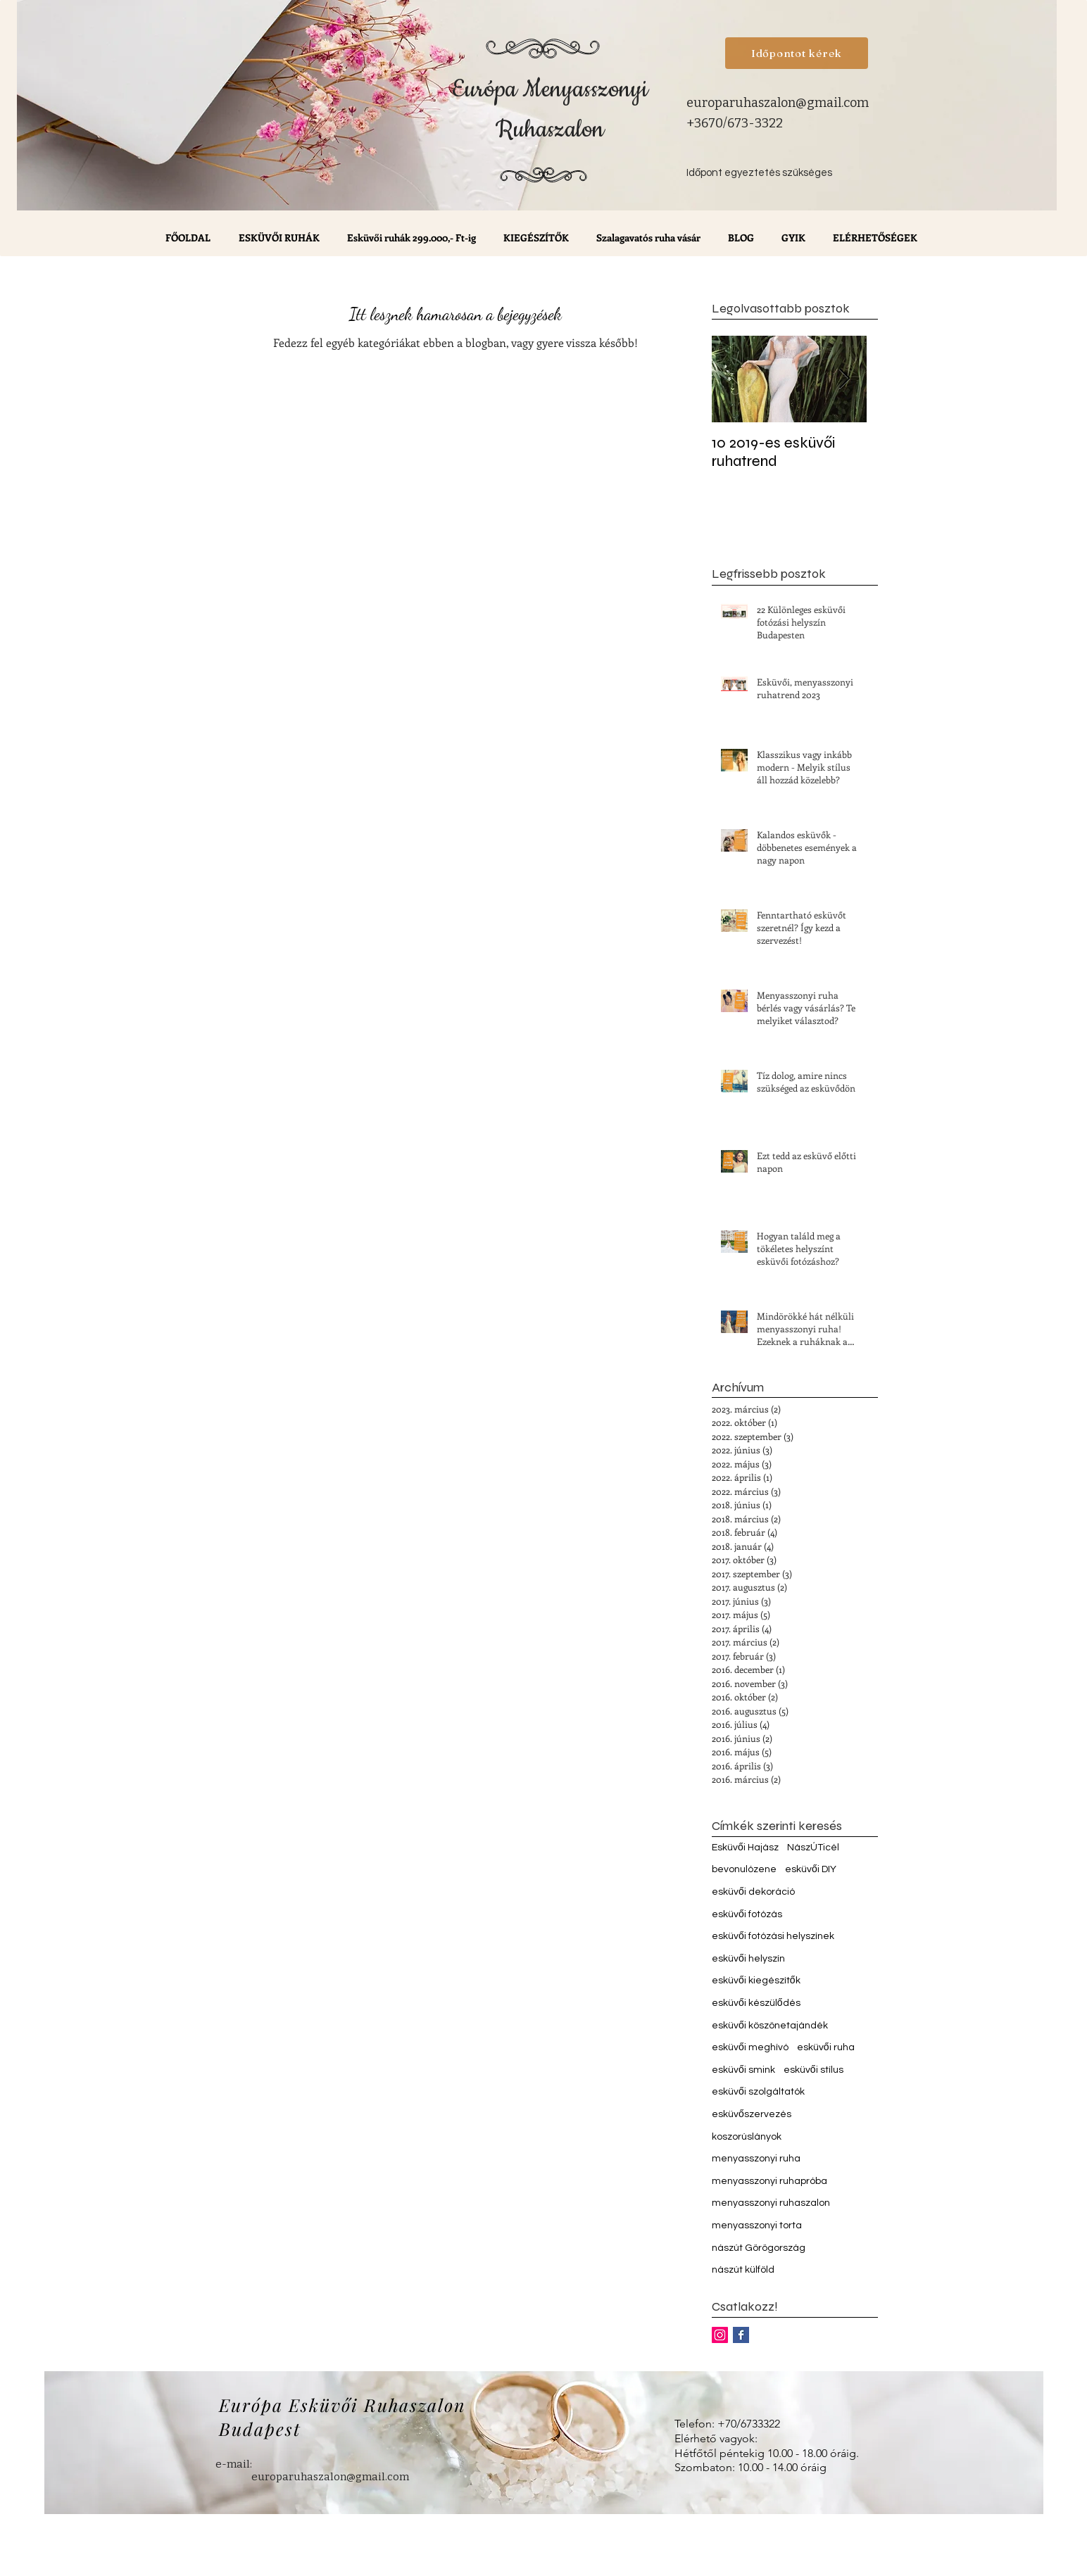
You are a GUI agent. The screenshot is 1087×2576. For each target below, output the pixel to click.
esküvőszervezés (751, 2114)
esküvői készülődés (756, 2003)
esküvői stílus (813, 2070)
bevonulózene (744, 1869)
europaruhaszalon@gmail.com (777, 103)
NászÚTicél (813, 1847)
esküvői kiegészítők (756, 1980)
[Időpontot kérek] (796, 53)
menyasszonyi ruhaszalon (771, 2203)
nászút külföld (743, 2270)
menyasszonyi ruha (756, 2159)
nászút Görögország (758, 2248)
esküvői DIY (810, 1869)
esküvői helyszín (748, 1959)
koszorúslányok (746, 2137)
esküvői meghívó (750, 2047)
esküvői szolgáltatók (758, 2092)
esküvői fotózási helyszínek (773, 1936)
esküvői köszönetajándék (770, 2026)
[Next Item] (844, 379)
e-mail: (233, 2464)
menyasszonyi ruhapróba (769, 2181)
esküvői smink (743, 2070)
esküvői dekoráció (753, 1892)
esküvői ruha (826, 2047)
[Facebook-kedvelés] (800, 286)
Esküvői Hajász (745, 1847)
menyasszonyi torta (757, 2225)
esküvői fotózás (747, 1914)
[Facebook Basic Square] (741, 2335)
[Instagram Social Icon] (720, 2335)
